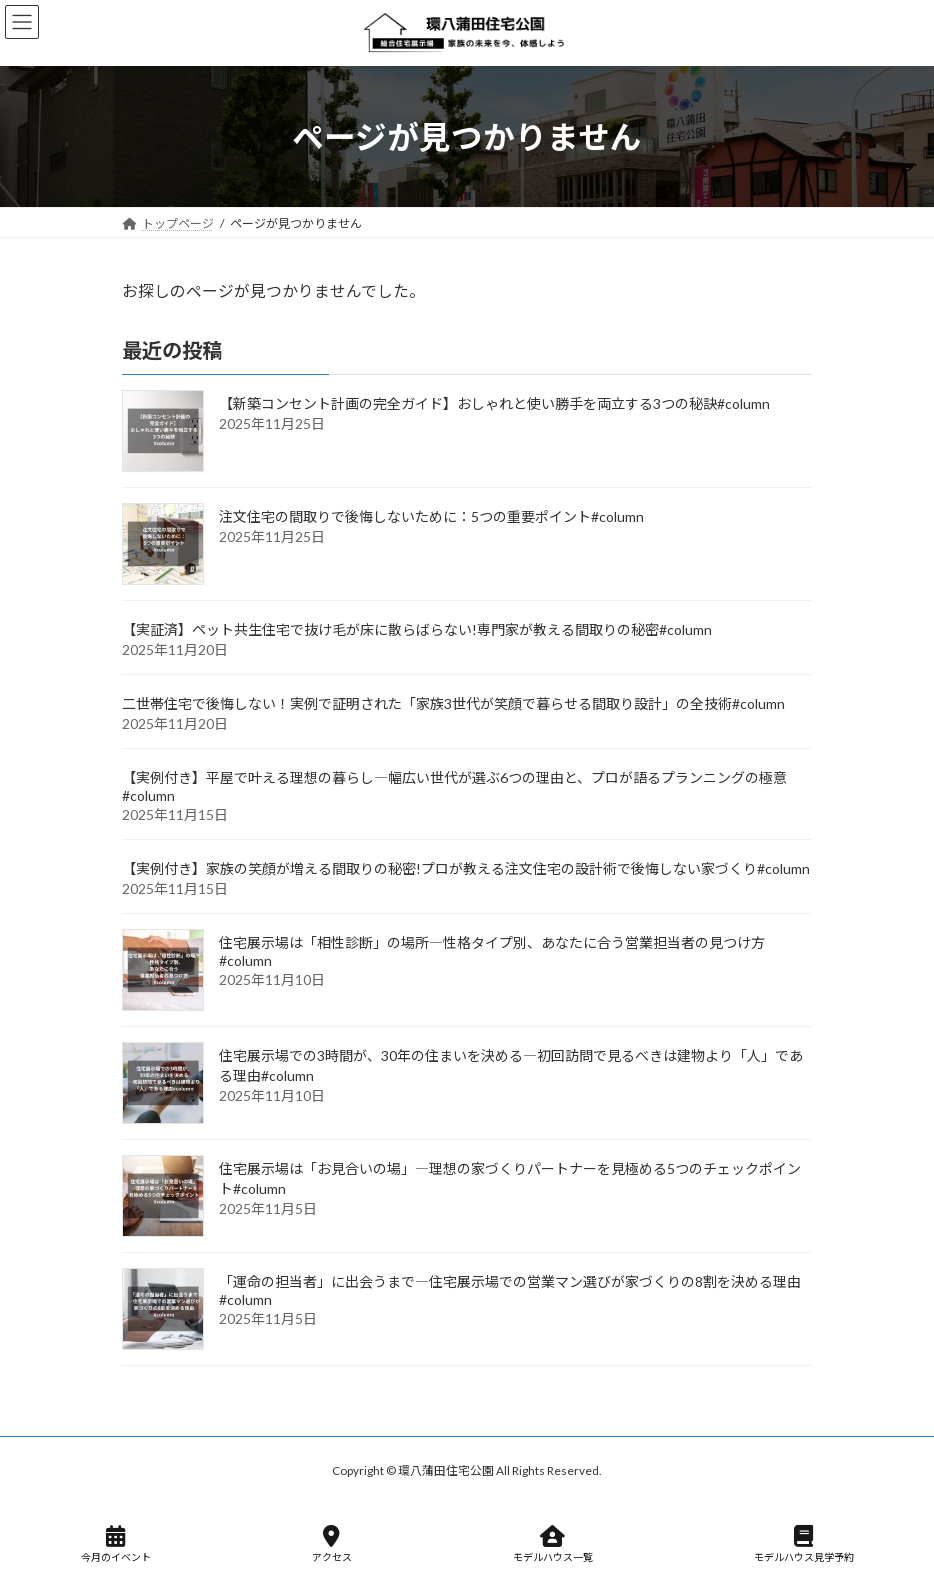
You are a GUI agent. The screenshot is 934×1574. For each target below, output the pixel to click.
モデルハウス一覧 (553, 1544)
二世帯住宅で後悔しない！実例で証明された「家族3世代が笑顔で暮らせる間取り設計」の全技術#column (453, 704)
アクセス (332, 1544)
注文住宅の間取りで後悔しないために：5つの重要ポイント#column (431, 517)
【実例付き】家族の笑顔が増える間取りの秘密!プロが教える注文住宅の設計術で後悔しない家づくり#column (466, 869)
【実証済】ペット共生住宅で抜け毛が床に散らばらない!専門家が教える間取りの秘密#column (417, 630)
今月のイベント (116, 1544)
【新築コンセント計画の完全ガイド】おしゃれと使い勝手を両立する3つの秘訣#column (494, 404)
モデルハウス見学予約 (804, 1544)
